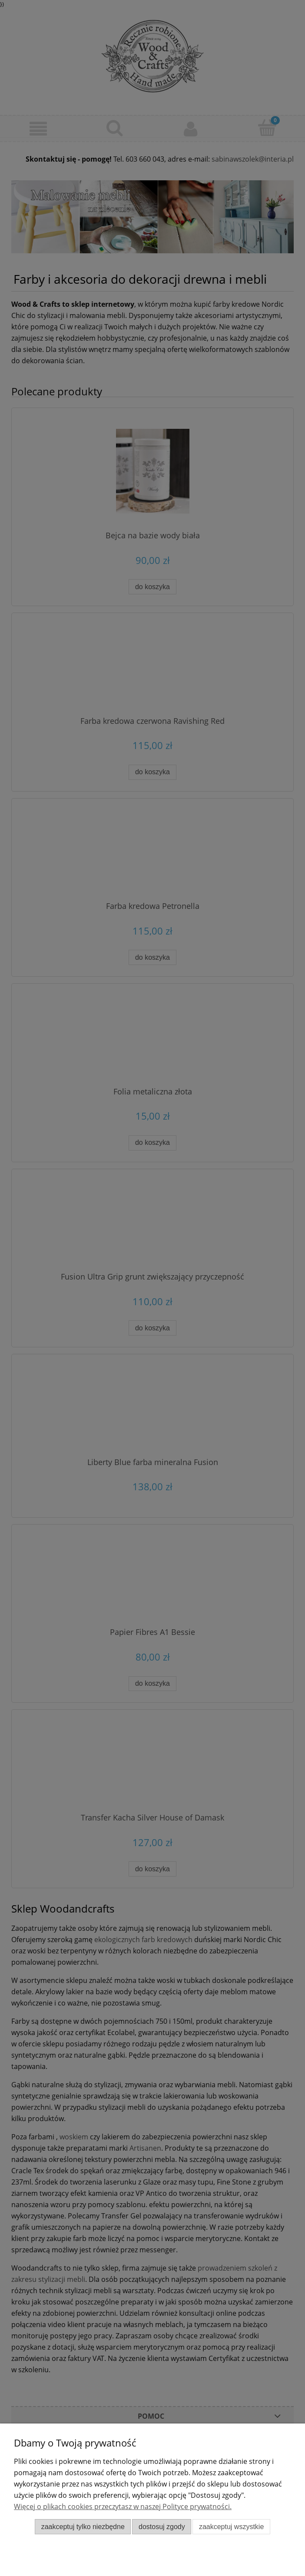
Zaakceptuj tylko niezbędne (83, 2526)
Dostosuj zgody (162, 2526)
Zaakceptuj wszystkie (231, 2526)
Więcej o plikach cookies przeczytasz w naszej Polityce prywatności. (123, 2506)
